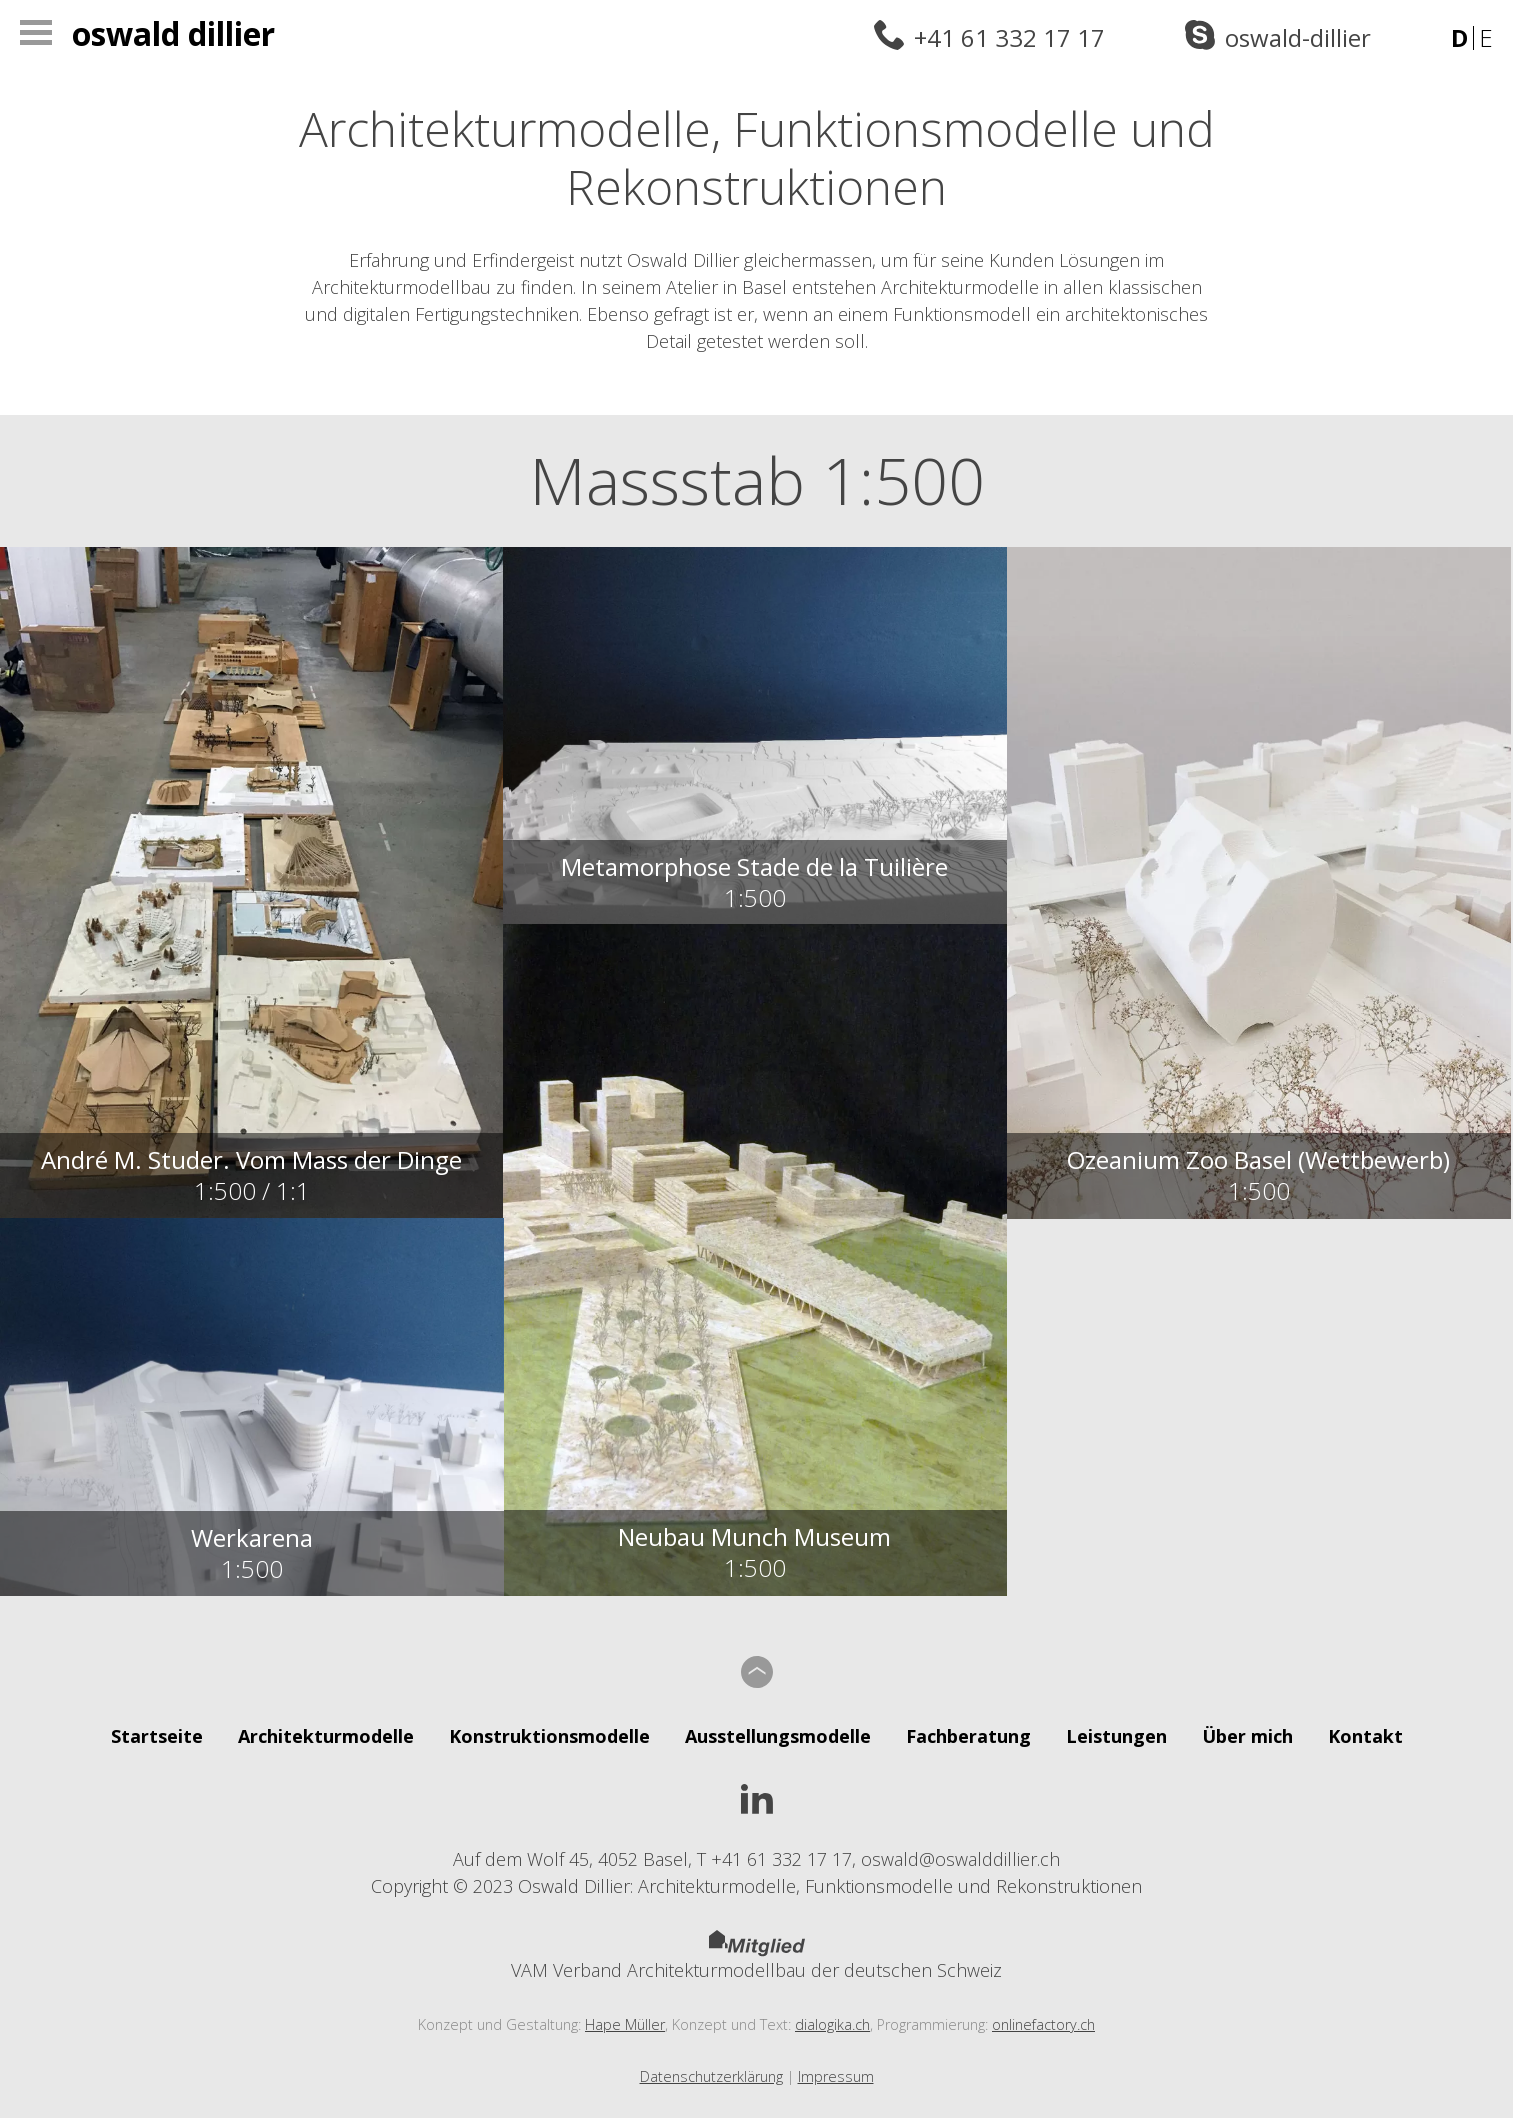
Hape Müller (625, 2024)
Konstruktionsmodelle (549, 1736)
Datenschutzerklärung (711, 2076)
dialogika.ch (832, 2024)
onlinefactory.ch (1043, 2024)
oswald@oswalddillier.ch (960, 1859)
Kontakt (1365, 1736)
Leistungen (1116, 1736)
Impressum (836, 2076)
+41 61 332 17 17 (1009, 37)
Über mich (1247, 1736)
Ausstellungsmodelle (778, 1736)
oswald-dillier (1298, 37)
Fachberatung (968, 1736)
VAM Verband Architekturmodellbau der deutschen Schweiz (756, 1956)
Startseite (157, 1736)
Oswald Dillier (173, 33)
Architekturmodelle (326, 1736)
